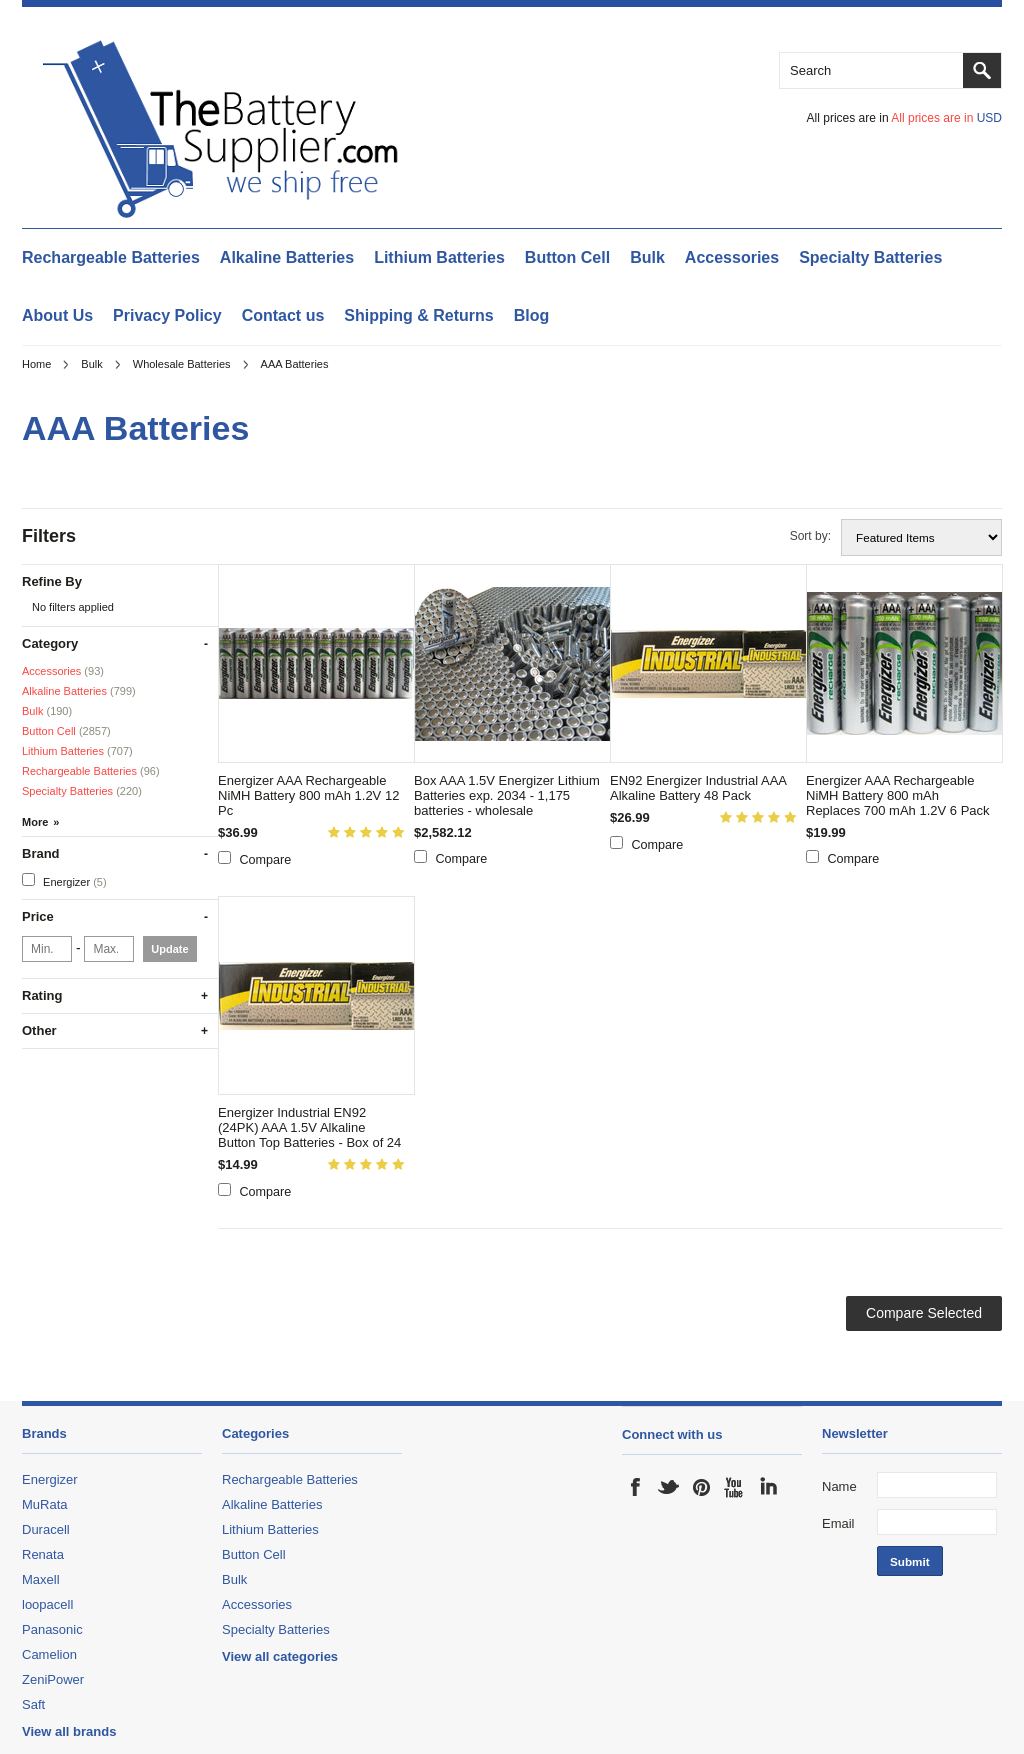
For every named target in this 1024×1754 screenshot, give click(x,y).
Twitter (669, 1487)
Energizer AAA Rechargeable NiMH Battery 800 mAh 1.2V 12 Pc (308, 795)
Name (839, 1486)
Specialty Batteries (870, 257)
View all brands (69, 1731)
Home (36, 364)
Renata (43, 1554)
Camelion (49, 1654)
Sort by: (810, 536)
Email (838, 1523)
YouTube (735, 1487)
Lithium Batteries (439, 257)
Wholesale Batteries (182, 364)
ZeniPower (53, 1679)
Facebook (636, 1487)
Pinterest (702, 1487)
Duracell (46, 1529)
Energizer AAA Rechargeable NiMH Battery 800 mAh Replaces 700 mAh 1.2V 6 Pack (898, 795)
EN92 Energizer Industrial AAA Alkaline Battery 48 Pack (698, 788)
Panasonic (52, 1629)
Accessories (732, 257)
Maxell (41, 1579)
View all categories (280, 1656)
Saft (33, 1704)
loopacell (47, 1604)
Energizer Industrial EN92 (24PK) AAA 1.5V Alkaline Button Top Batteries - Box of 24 (309, 1127)
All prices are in (946, 118)
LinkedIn (768, 1487)
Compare (266, 860)
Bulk (647, 257)
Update (169, 949)
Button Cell (567, 257)
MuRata (45, 1504)
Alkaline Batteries (287, 257)
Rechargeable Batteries (111, 257)
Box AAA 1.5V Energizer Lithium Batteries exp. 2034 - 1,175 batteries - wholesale (507, 795)
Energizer (64, 880)
